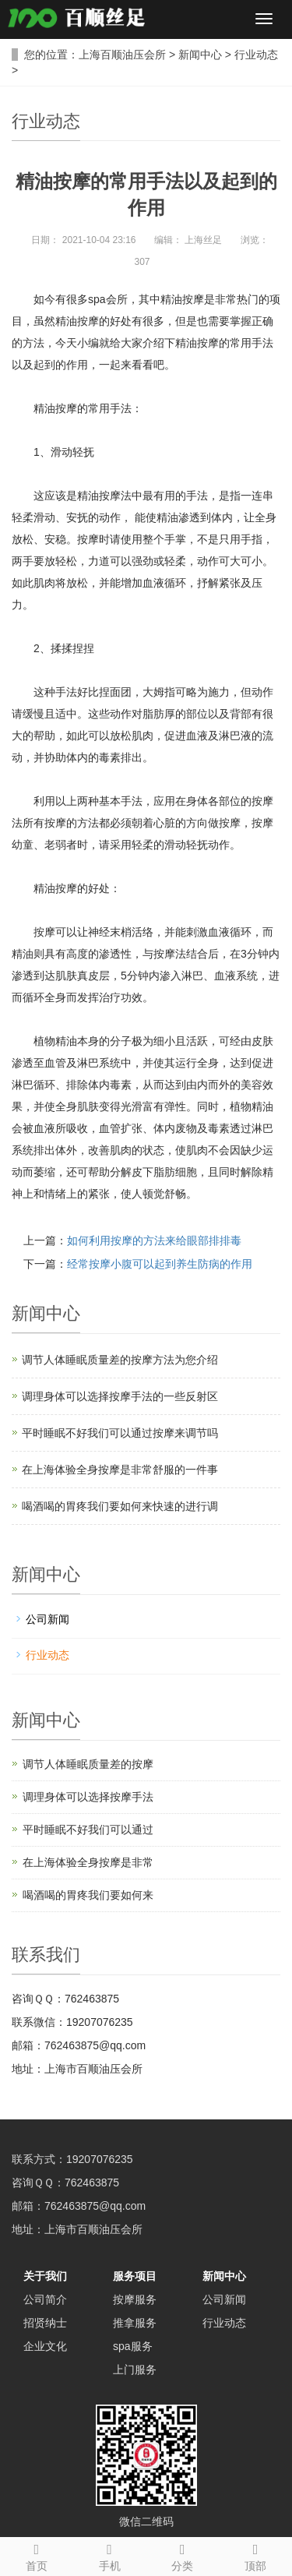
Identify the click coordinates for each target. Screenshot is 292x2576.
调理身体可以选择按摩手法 (88, 1797)
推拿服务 (135, 2323)
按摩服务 (135, 2299)
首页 (36, 2555)
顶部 (255, 2555)
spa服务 (133, 2346)
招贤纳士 (45, 2323)
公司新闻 (47, 1619)
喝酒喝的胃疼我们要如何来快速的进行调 (120, 1506)
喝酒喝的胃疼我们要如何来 (88, 1895)
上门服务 (135, 2369)
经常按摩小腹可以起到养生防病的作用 (159, 1264)
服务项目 (135, 2276)
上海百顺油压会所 (122, 54)
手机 (109, 2555)
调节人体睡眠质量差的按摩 (88, 1764)
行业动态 (256, 54)
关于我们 (45, 2276)
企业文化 (45, 2346)
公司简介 (45, 2299)
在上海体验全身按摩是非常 (88, 1862)
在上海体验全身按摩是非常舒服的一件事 (120, 1469)
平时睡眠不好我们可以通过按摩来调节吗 (120, 1433)
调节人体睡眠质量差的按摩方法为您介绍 (120, 1359)
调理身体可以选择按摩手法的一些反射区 (120, 1396)
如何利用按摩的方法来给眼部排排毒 (154, 1240)
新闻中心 (200, 54)
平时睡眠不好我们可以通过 (88, 1829)
